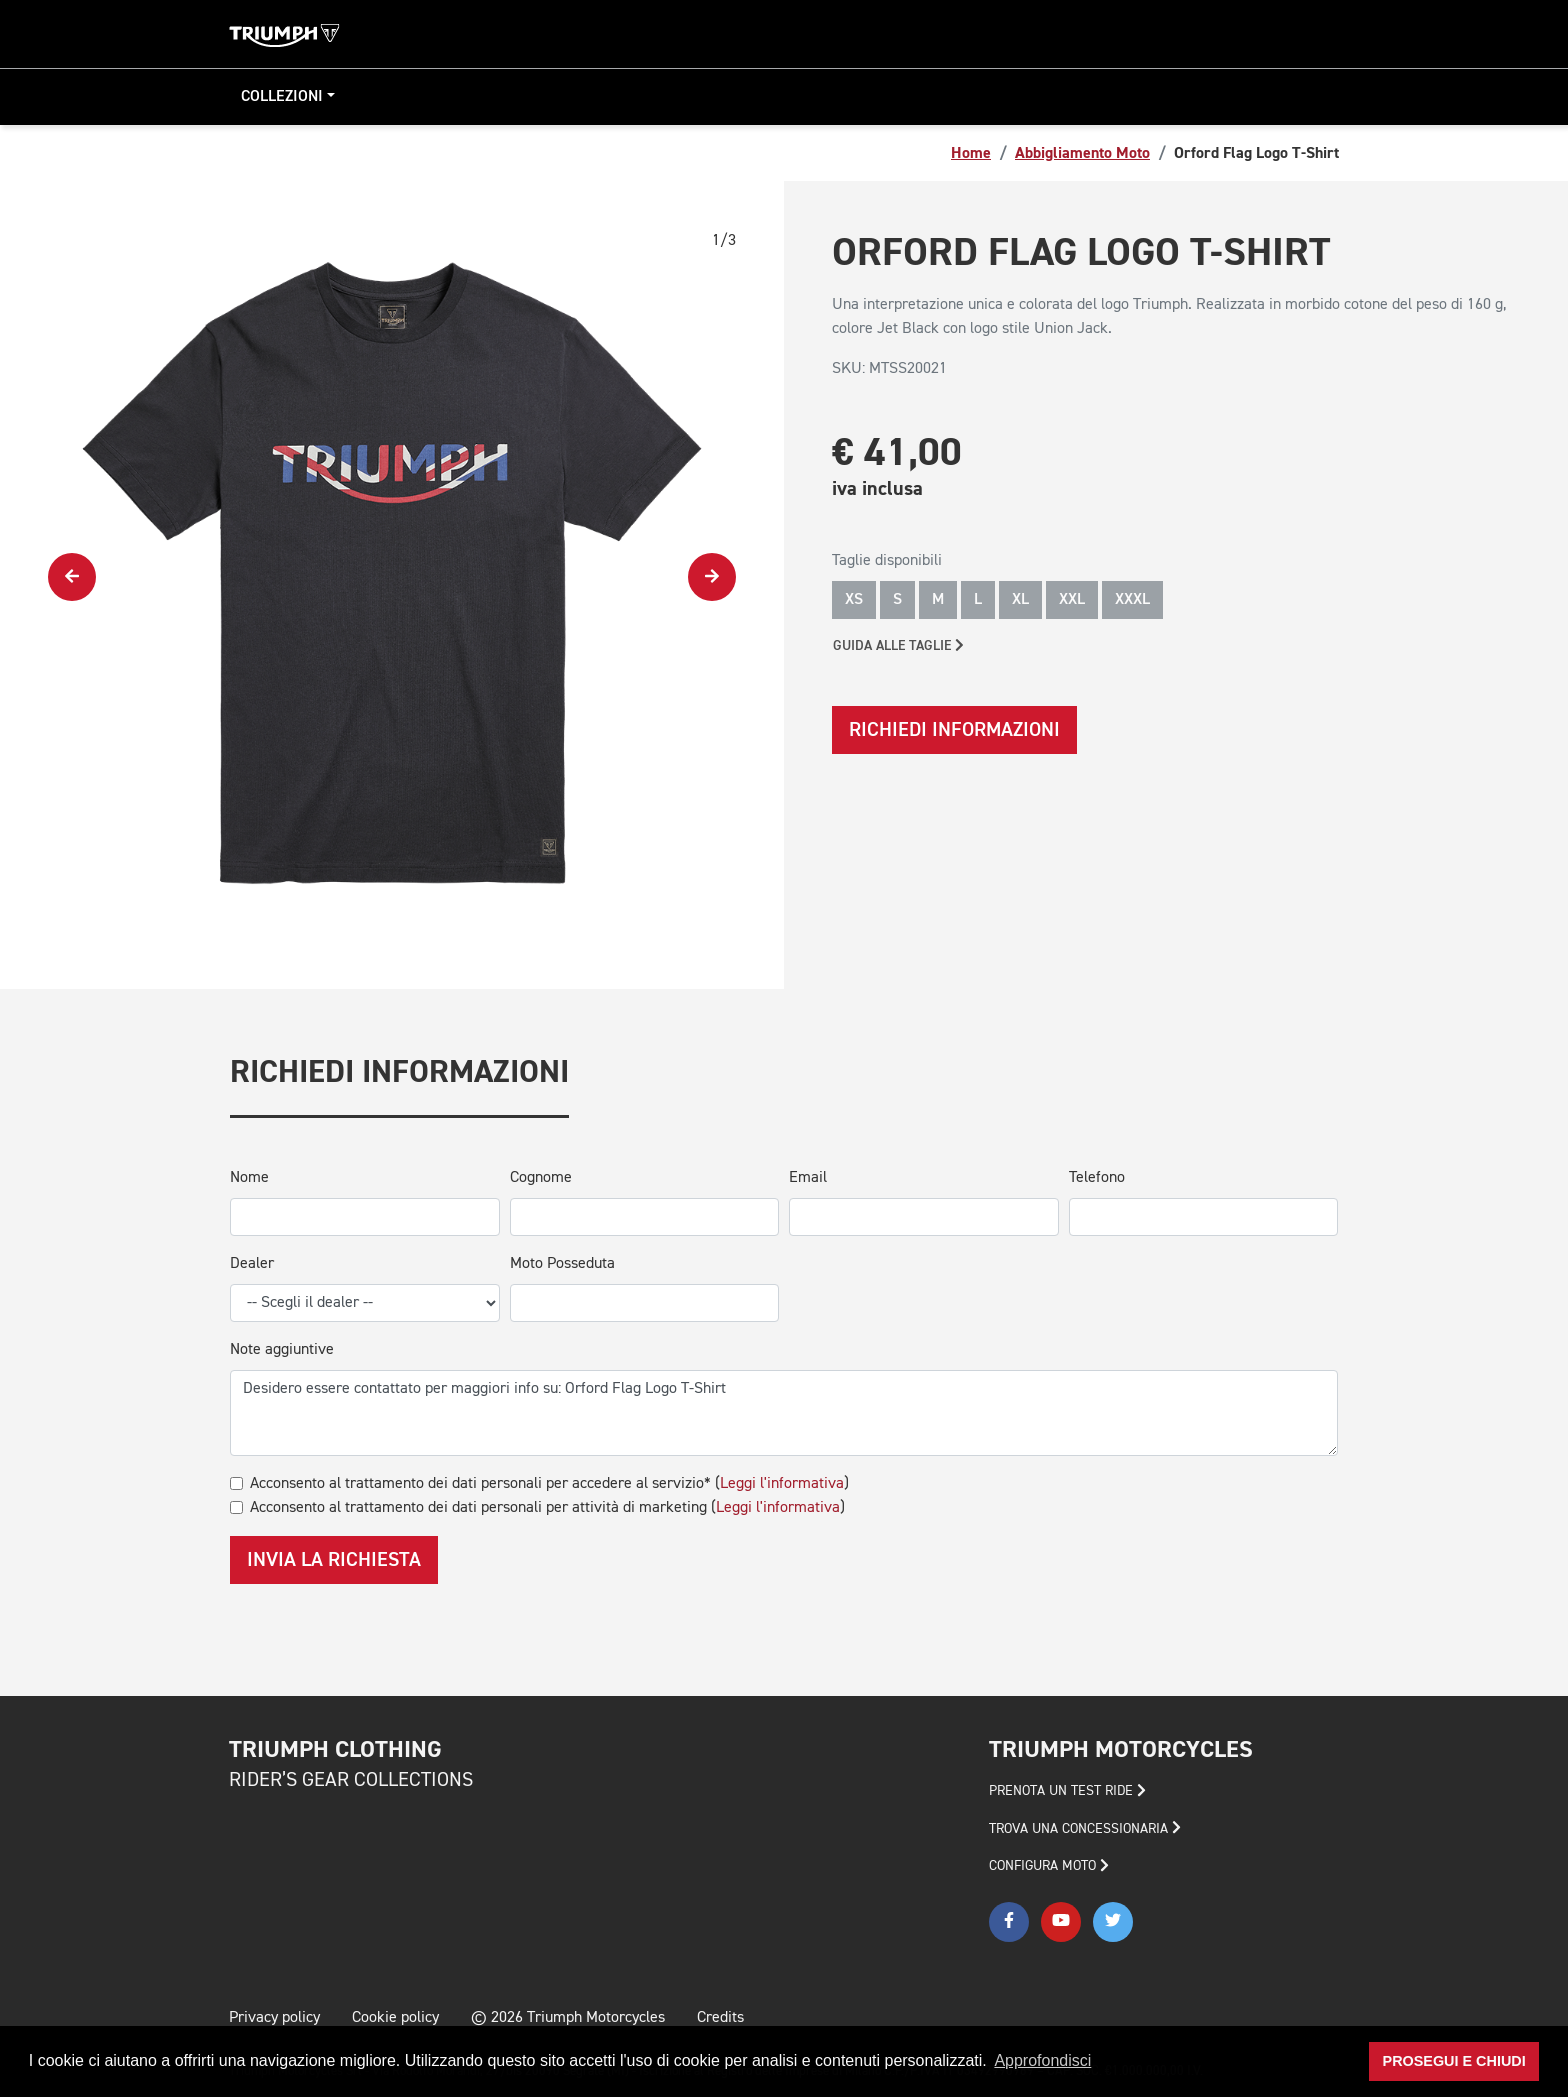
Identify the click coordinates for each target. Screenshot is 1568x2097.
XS (854, 600)
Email (808, 1178)
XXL (1072, 600)
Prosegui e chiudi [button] (1454, 2061)
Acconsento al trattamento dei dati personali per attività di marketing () (547, 1508)
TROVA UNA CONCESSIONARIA (1085, 1828)
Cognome (541, 1178)
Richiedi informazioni (954, 730)
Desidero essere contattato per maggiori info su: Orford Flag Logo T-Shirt (784, 1413)
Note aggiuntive (282, 1350)
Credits (720, 2018)
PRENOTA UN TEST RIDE (1067, 1791)
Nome (249, 1178)
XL (1020, 600)
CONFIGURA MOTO (1049, 1866)
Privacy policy (274, 2018)
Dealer (252, 1264)
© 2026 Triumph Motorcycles (568, 2018)
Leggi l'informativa (782, 1484)
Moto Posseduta (562, 1264)
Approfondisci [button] (1042, 2060)
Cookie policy (395, 2018)
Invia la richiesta (334, 1560)
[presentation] (72, 577)
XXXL (1132, 600)
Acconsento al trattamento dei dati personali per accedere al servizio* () (549, 1484)
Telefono (1097, 1178)
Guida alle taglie (898, 645)
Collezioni (282, 97)
